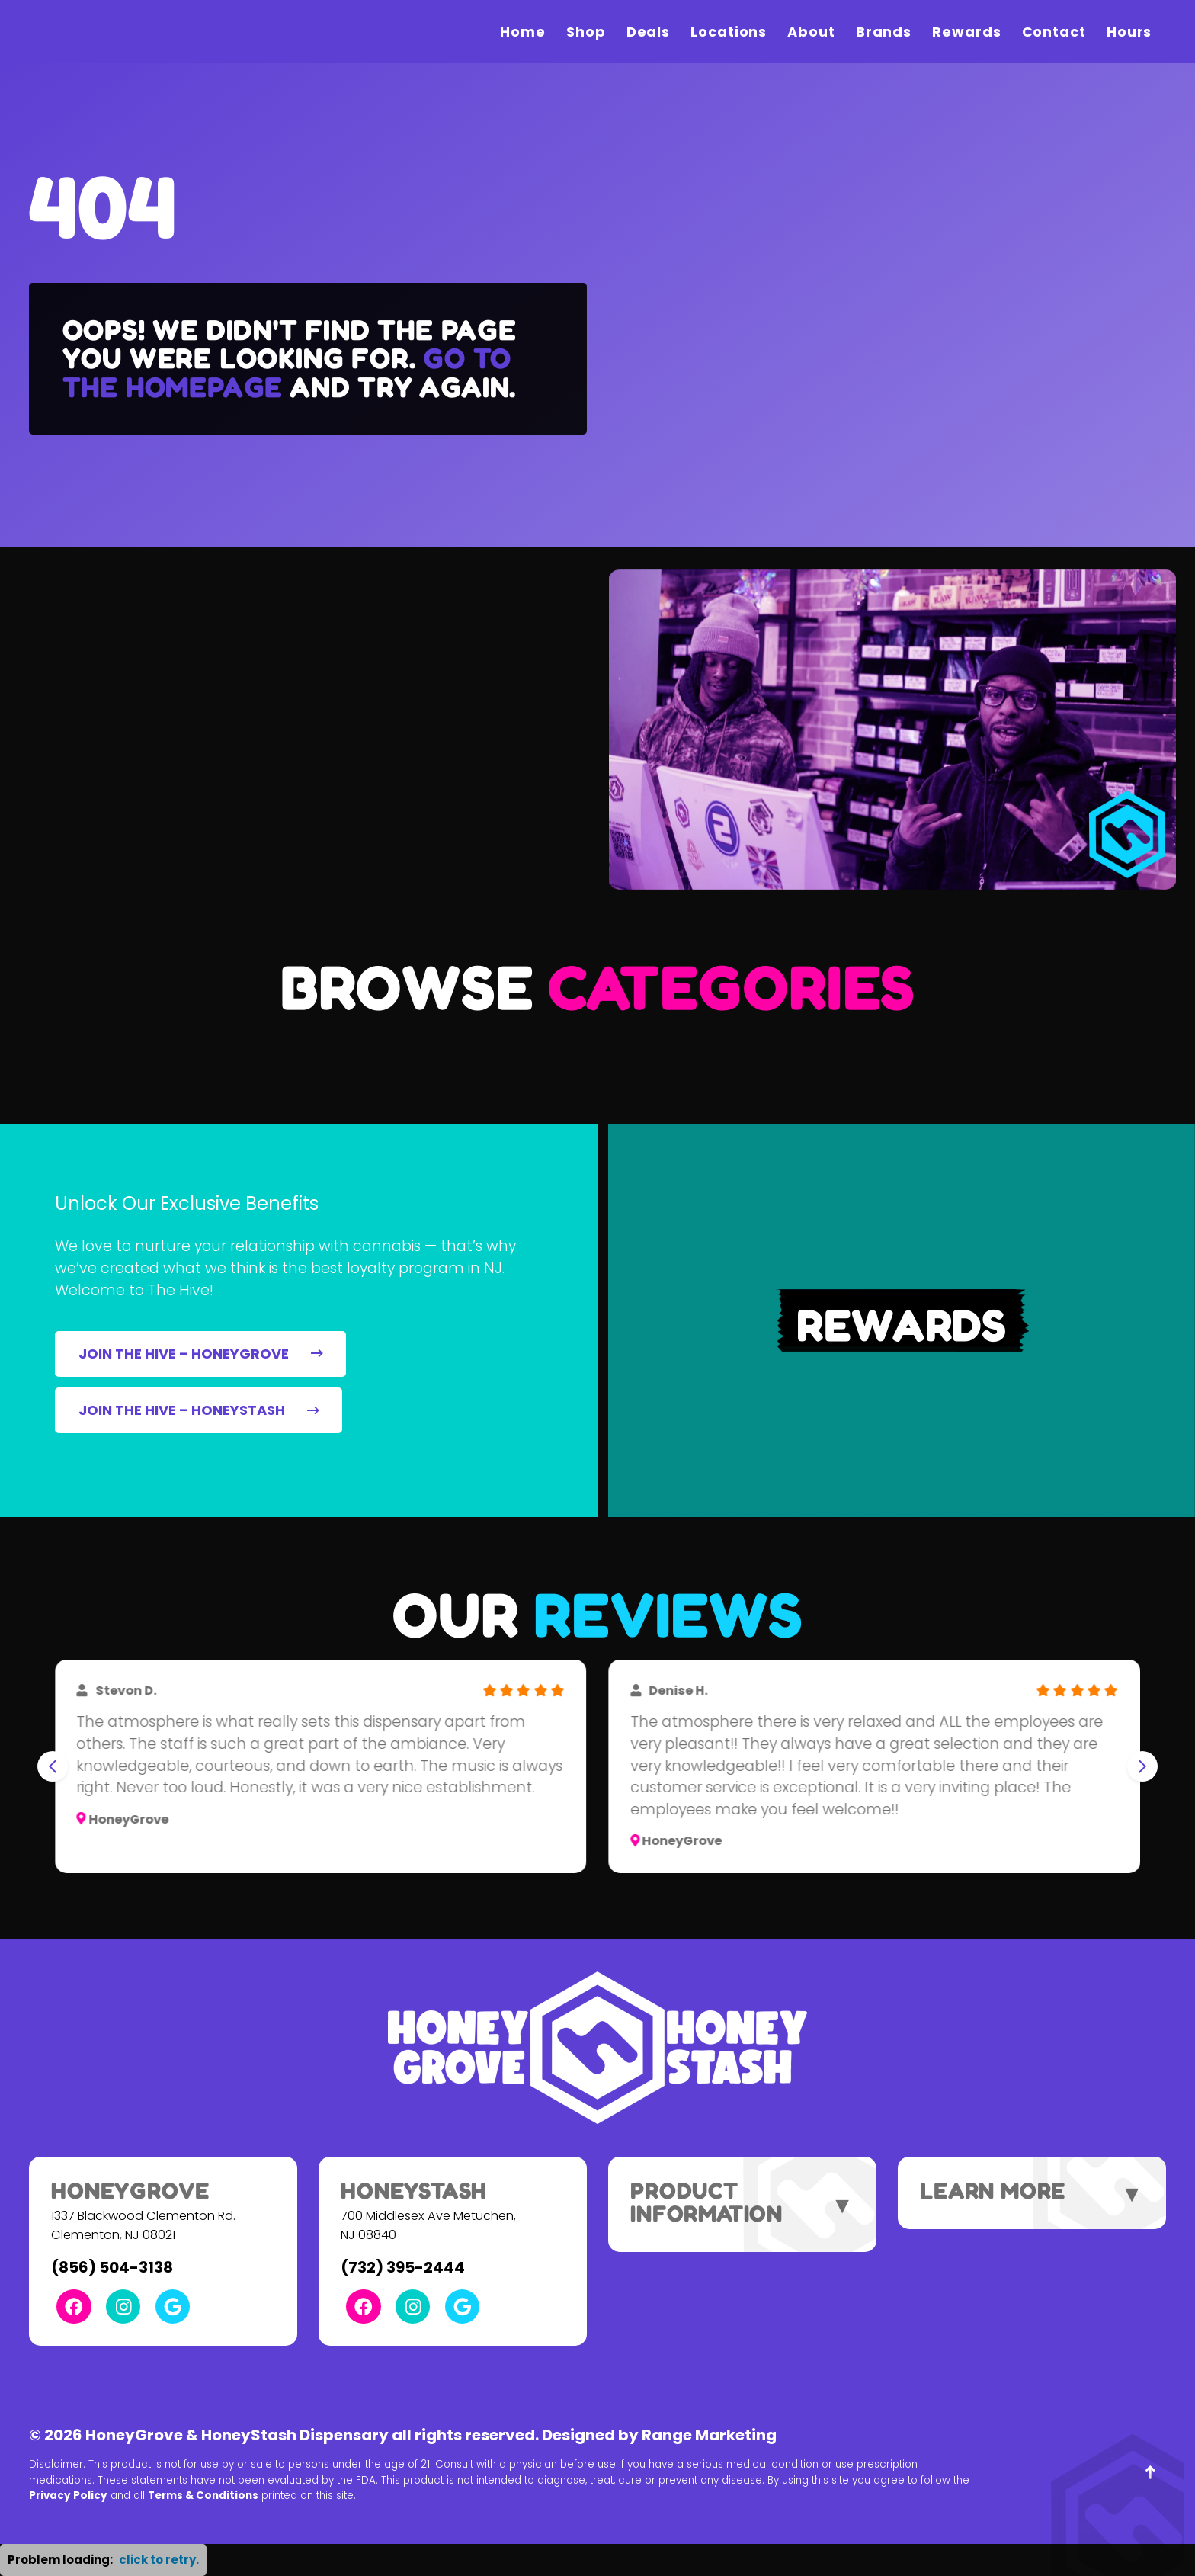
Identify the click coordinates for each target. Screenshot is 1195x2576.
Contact (1054, 31)
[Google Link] (172, 2306)
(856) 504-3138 (112, 2267)
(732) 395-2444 (403, 2267)
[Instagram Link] (123, 2306)
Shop (586, 31)
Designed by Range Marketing (659, 2435)
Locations (728, 31)
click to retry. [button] (159, 2560)
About (811, 31)
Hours (1129, 31)
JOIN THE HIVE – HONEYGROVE (200, 1353)
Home (523, 31)
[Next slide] (1142, 1766)
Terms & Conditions (203, 2495)
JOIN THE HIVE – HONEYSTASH (198, 1410)
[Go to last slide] (52, 1766)
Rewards (966, 31)
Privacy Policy (68, 2495)
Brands (883, 31)
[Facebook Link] (73, 2306)
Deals (648, 31)
